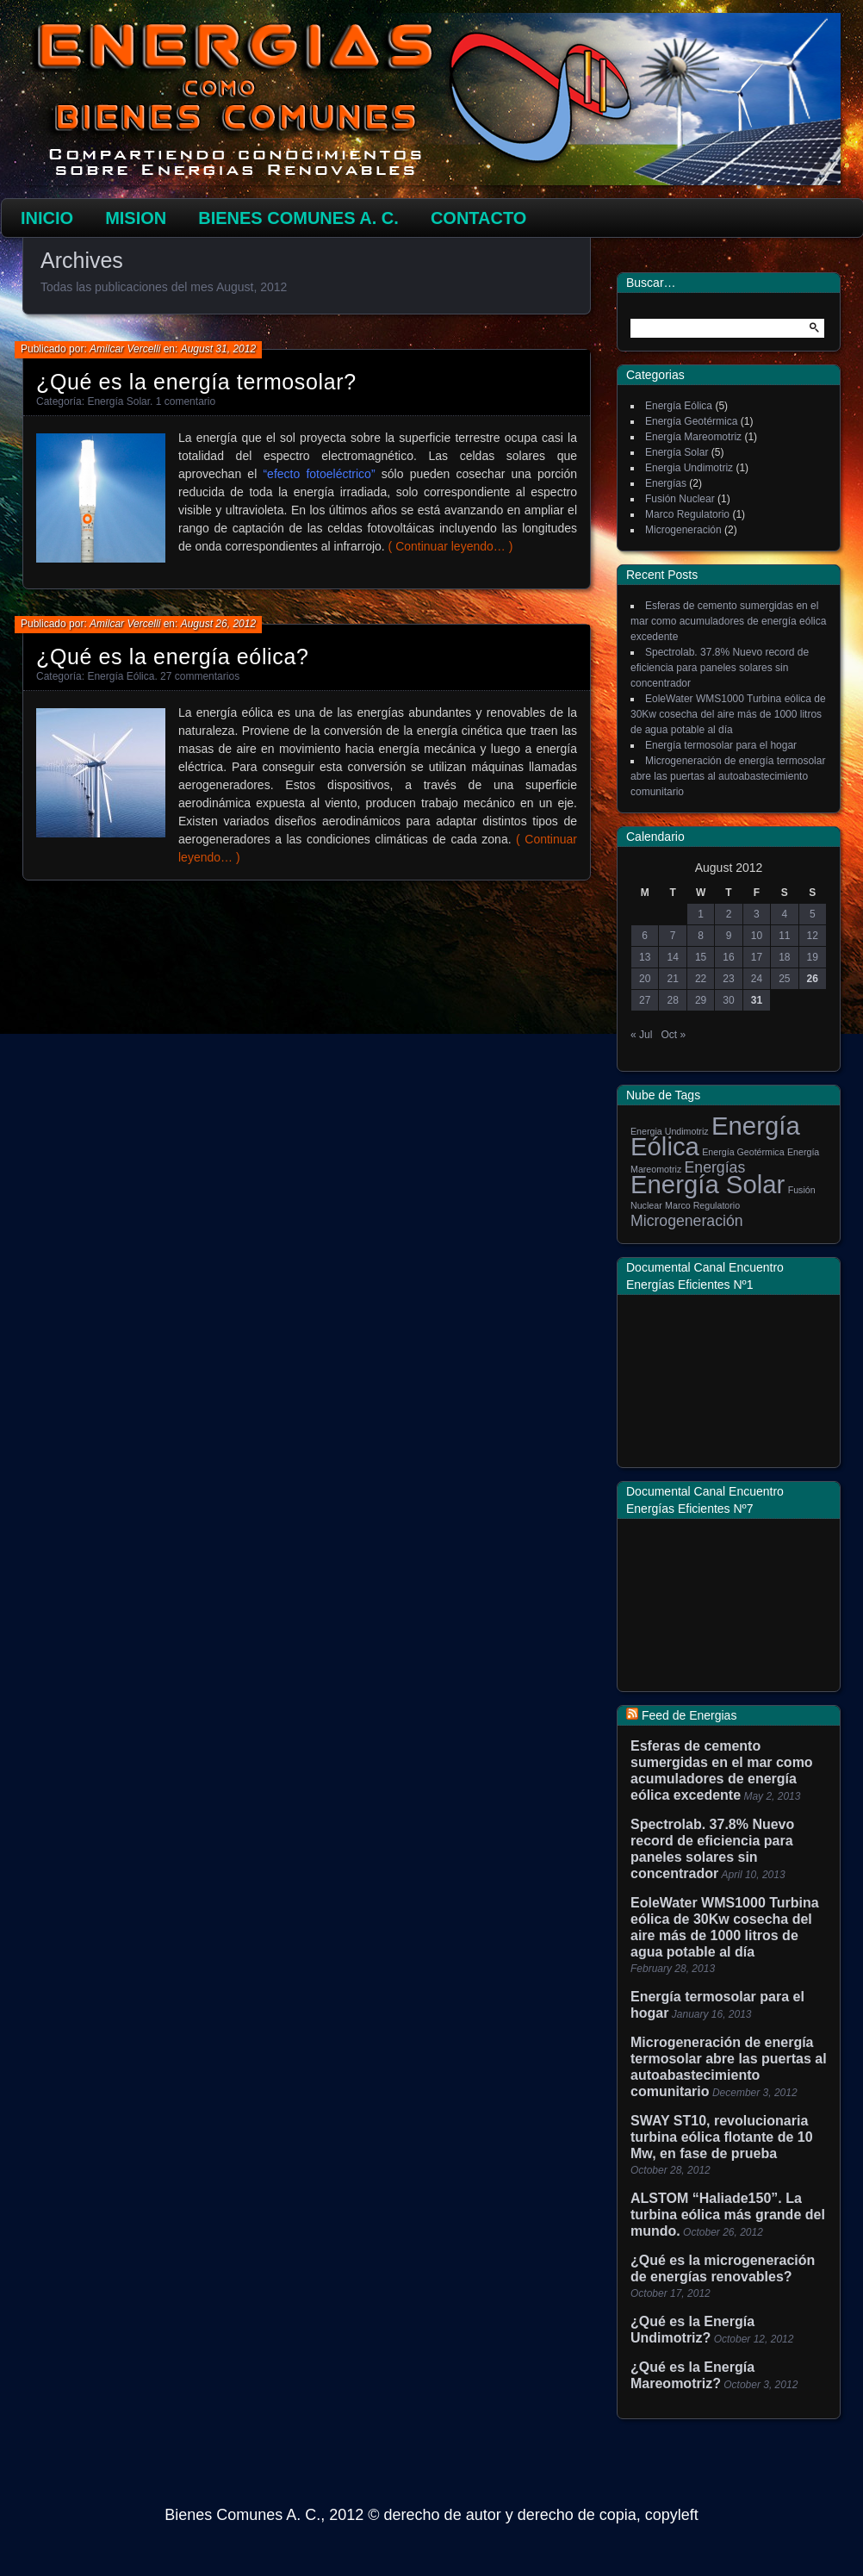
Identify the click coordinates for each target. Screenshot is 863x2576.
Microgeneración (683, 530)
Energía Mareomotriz (693, 437)
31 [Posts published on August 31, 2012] (756, 1000)
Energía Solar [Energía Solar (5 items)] (707, 1184)
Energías (665, 483)
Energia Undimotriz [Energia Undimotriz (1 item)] (669, 1131)
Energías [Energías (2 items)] (715, 1167)
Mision (135, 217)
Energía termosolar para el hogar (721, 745)
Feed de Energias (689, 1715)
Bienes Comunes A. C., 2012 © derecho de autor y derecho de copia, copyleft (431, 2514)
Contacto (478, 217)
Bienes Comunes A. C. (298, 217)
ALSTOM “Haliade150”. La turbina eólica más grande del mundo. (727, 2214)
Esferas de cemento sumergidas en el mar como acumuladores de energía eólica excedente (728, 621)
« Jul (641, 1035)
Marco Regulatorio (687, 514)
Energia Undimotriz (689, 468)
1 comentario (185, 401)
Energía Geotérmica (691, 421)
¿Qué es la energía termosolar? (196, 382)
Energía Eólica (120, 676)
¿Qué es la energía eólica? (172, 656)
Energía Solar (118, 401)
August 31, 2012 (218, 349)
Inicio (47, 217)
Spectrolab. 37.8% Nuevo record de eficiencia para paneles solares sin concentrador (719, 667)
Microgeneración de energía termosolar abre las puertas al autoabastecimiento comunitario (727, 776)
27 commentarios (199, 676)
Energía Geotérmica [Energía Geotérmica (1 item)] (743, 1152)
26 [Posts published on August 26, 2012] (812, 979)
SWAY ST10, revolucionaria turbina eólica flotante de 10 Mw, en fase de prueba (721, 2137)
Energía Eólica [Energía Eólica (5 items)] (715, 1135)
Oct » (673, 1035)
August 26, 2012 (218, 624)
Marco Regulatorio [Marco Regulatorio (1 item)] (702, 1205)
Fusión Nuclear (680, 499)
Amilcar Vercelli (125, 349)
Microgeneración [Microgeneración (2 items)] (686, 1220)
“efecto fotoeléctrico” (319, 474)
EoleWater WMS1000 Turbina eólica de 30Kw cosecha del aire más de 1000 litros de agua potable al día (728, 714)
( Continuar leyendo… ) (450, 546)
